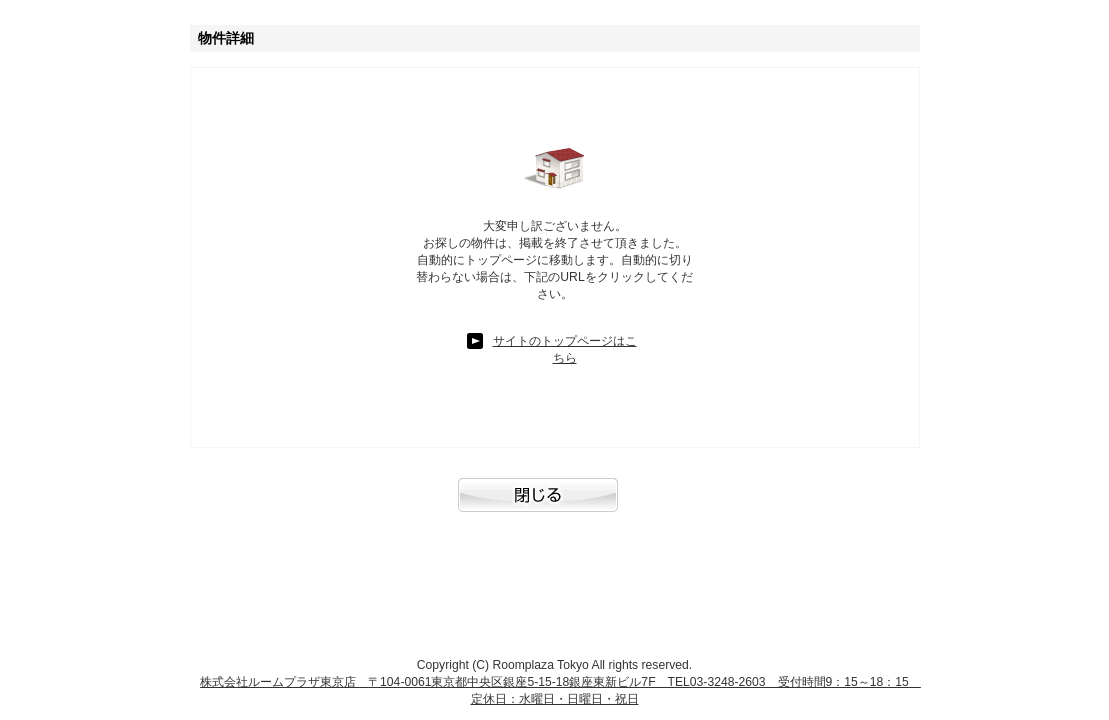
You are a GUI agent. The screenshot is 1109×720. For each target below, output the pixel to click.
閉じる (555, 505)
